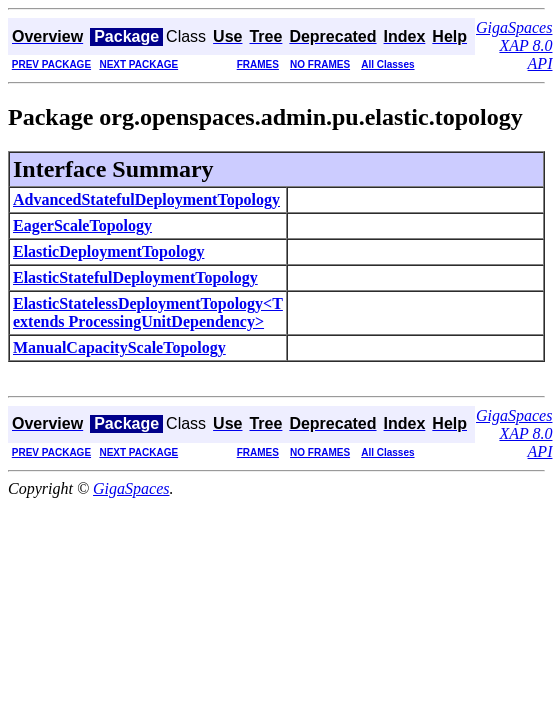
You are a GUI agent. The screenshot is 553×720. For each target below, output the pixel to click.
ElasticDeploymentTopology (108, 251)
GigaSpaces (131, 488)
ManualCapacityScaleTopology (119, 347)
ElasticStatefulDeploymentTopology (135, 277)
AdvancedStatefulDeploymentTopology (146, 199)
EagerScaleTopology (82, 225)
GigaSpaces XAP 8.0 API (514, 45)
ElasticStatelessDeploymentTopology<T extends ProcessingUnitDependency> (148, 312)
